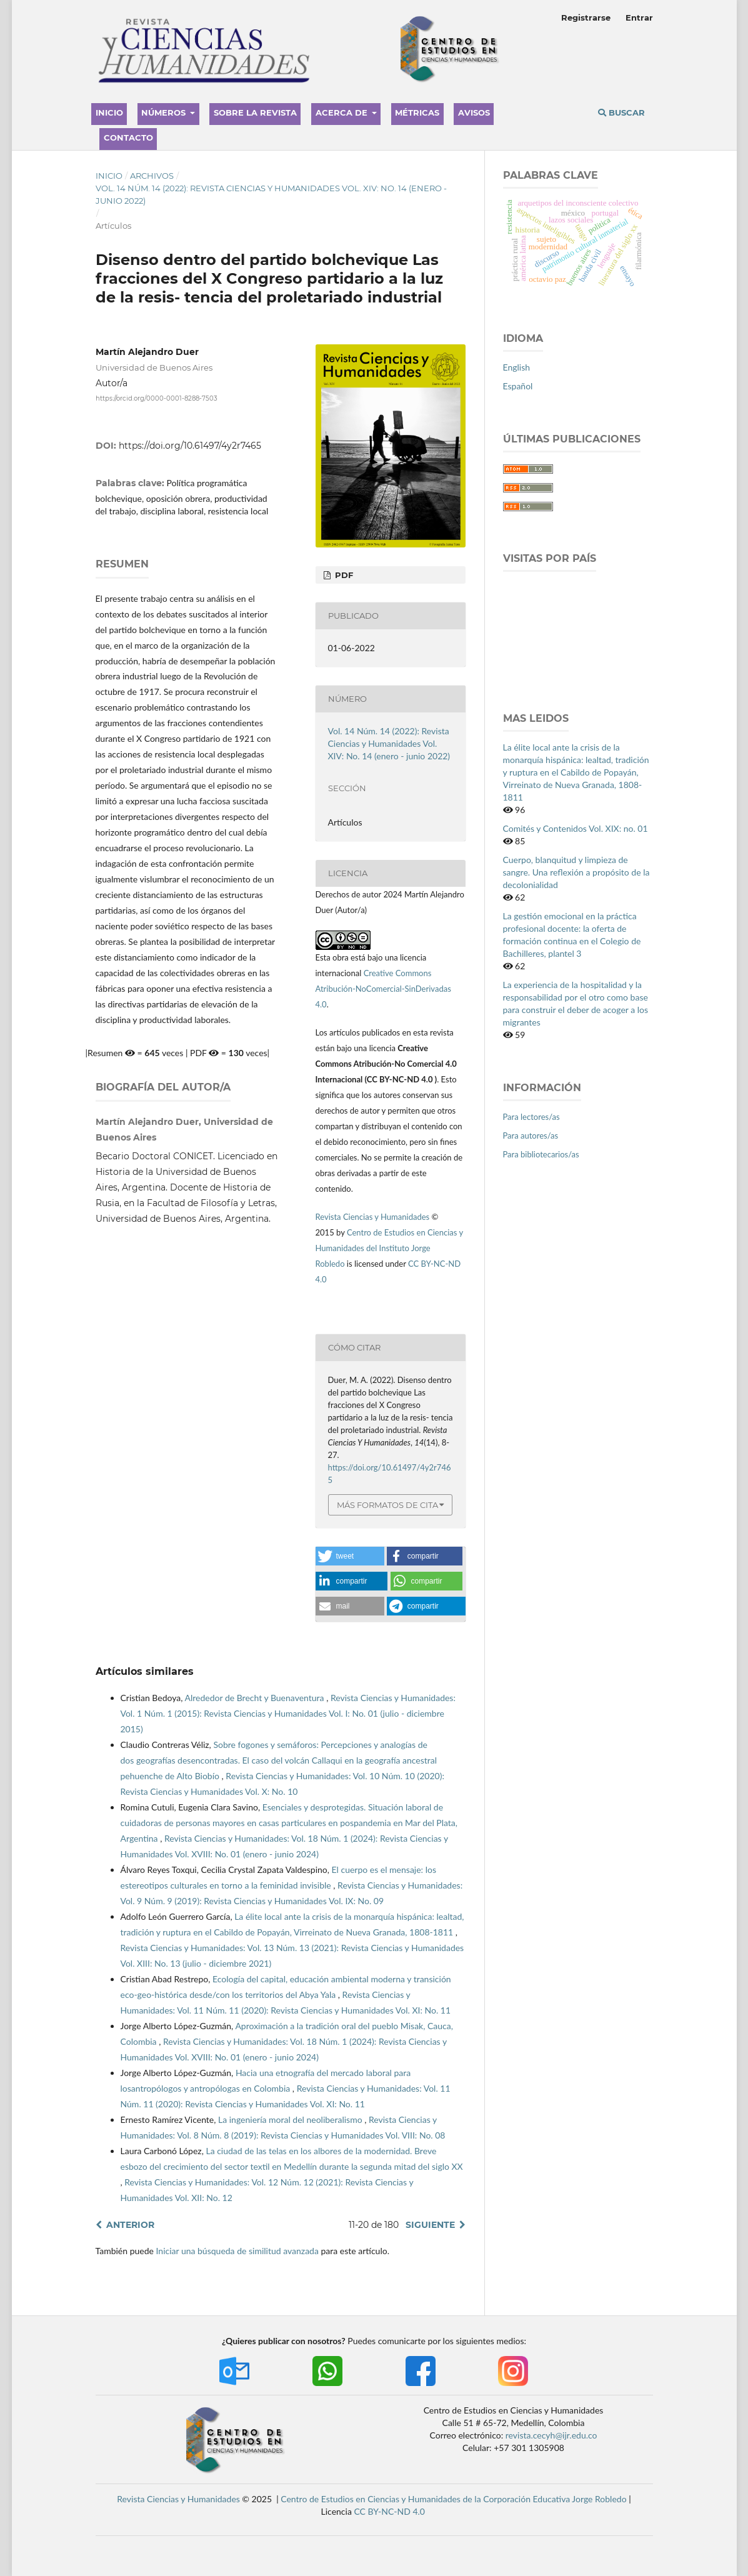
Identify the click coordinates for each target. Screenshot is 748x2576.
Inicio (109, 112)
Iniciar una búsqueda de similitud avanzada (237, 2250)
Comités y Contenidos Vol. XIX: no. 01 (575, 828)
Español (518, 386)
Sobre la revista (255, 112)
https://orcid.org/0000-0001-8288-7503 (156, 398)
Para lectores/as (531, 1117)
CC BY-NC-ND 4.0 (389, 2511)
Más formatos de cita (387, 1505)
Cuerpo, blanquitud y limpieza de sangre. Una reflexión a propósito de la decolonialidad (576, 872)
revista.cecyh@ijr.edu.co (551, 2435)
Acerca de (343, 112)
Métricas (417, 112)
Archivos (152, 176)
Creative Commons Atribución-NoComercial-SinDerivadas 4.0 (383, 988)
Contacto (128, 137)
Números (164, 112)
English (517, 367)
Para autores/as (531, 1136)
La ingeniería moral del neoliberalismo (291, 2119)
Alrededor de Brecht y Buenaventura (256, 1697)
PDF (342, 575)
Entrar (639, 17)
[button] (350, 1556)
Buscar (621, 112)
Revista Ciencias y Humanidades (374, 1217)
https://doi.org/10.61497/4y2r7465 (190, 445)
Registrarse (586, 17)
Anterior (130, 2224)
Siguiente (430, 2224)
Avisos (474, 112)
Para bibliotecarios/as (541, 1154)
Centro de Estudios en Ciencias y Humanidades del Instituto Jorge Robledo (389, 1248)
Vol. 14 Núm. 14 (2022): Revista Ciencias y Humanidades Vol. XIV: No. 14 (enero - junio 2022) (271, 194)
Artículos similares (145, 1671)
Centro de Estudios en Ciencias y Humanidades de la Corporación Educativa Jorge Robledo (453, 2499)
